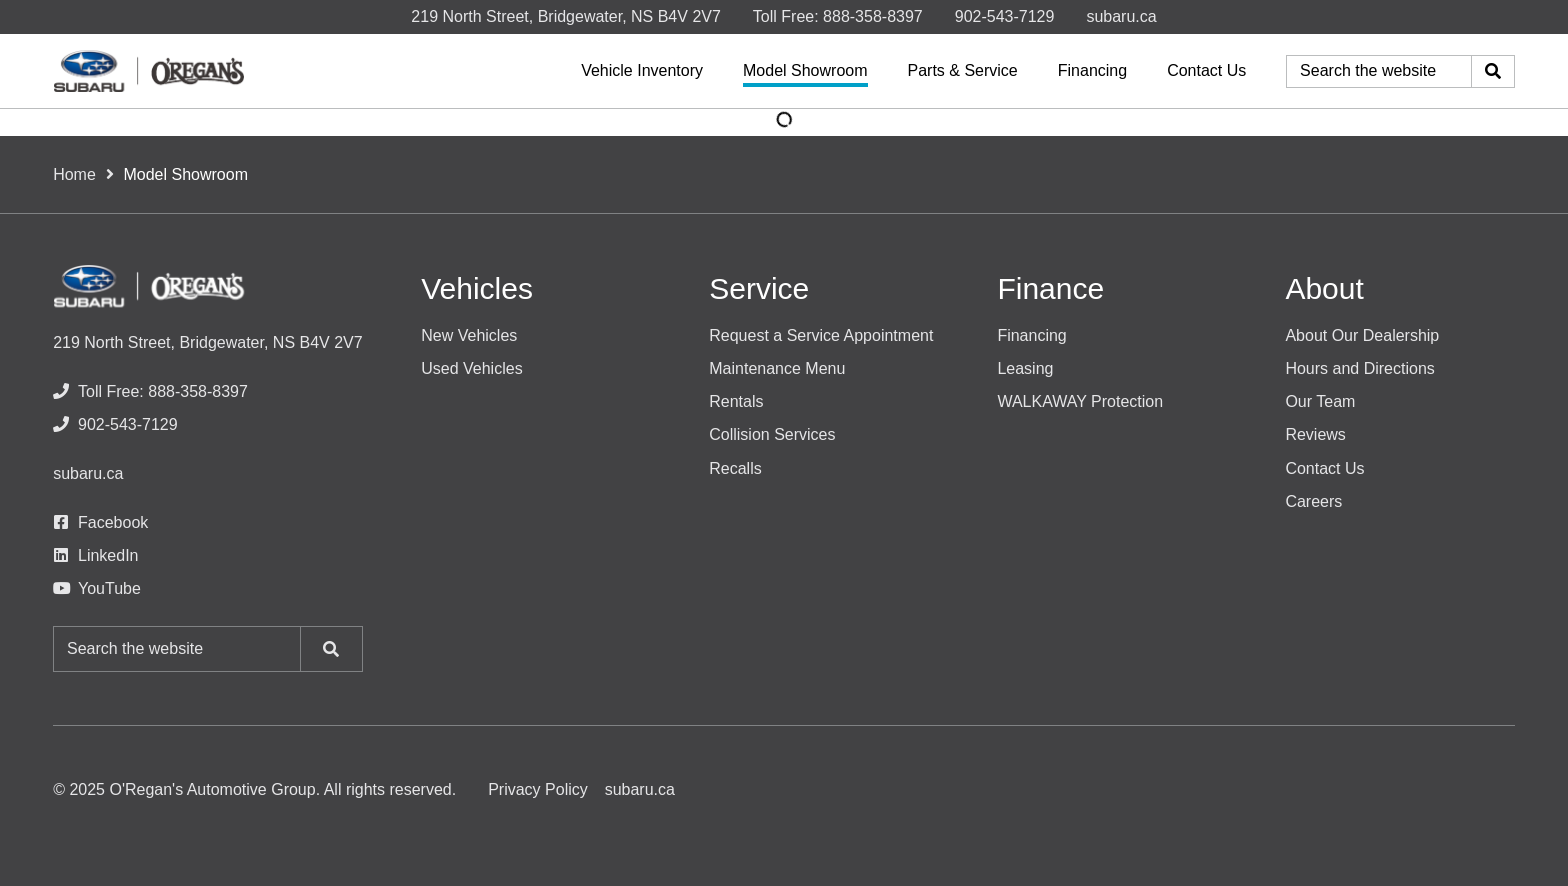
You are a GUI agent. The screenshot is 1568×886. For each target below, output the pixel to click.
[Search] (1493, 71)
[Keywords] (1379, 71)
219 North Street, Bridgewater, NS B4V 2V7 (566, 16)
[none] (838, 16)
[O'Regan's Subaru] (149, 71)
